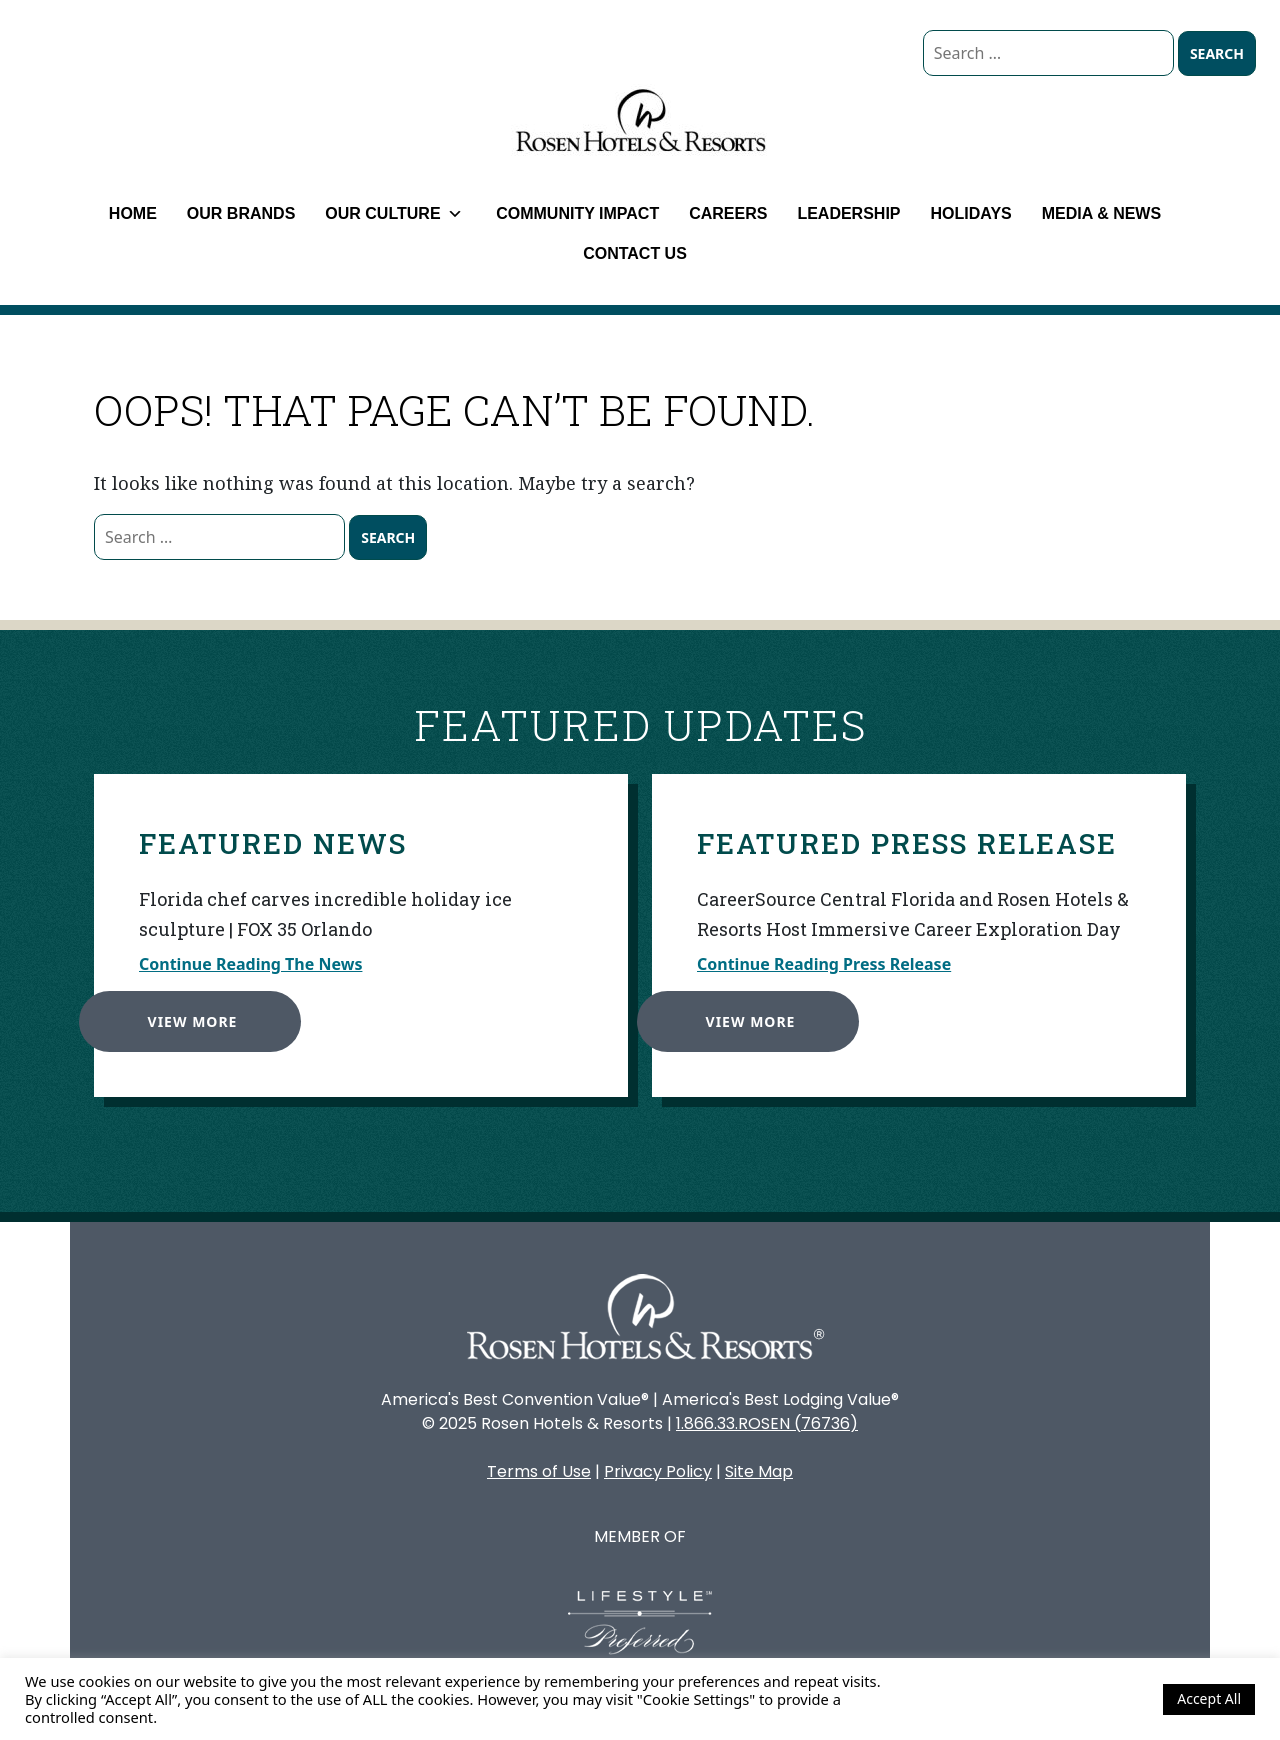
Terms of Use (539, 1471)
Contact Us (635, 253)
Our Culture (393, 213)
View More (187, 1015)
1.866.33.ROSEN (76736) (767, 1423)
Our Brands (241, 213)
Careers (728, 213)
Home (133, 213)
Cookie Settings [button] (1094, 1699)
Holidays (971, 213)
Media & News (1101, 213)
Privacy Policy (658, 1471)
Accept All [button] (1209, 1698)
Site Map (759, 1471)
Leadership (848, 213)
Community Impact (577, 213)
